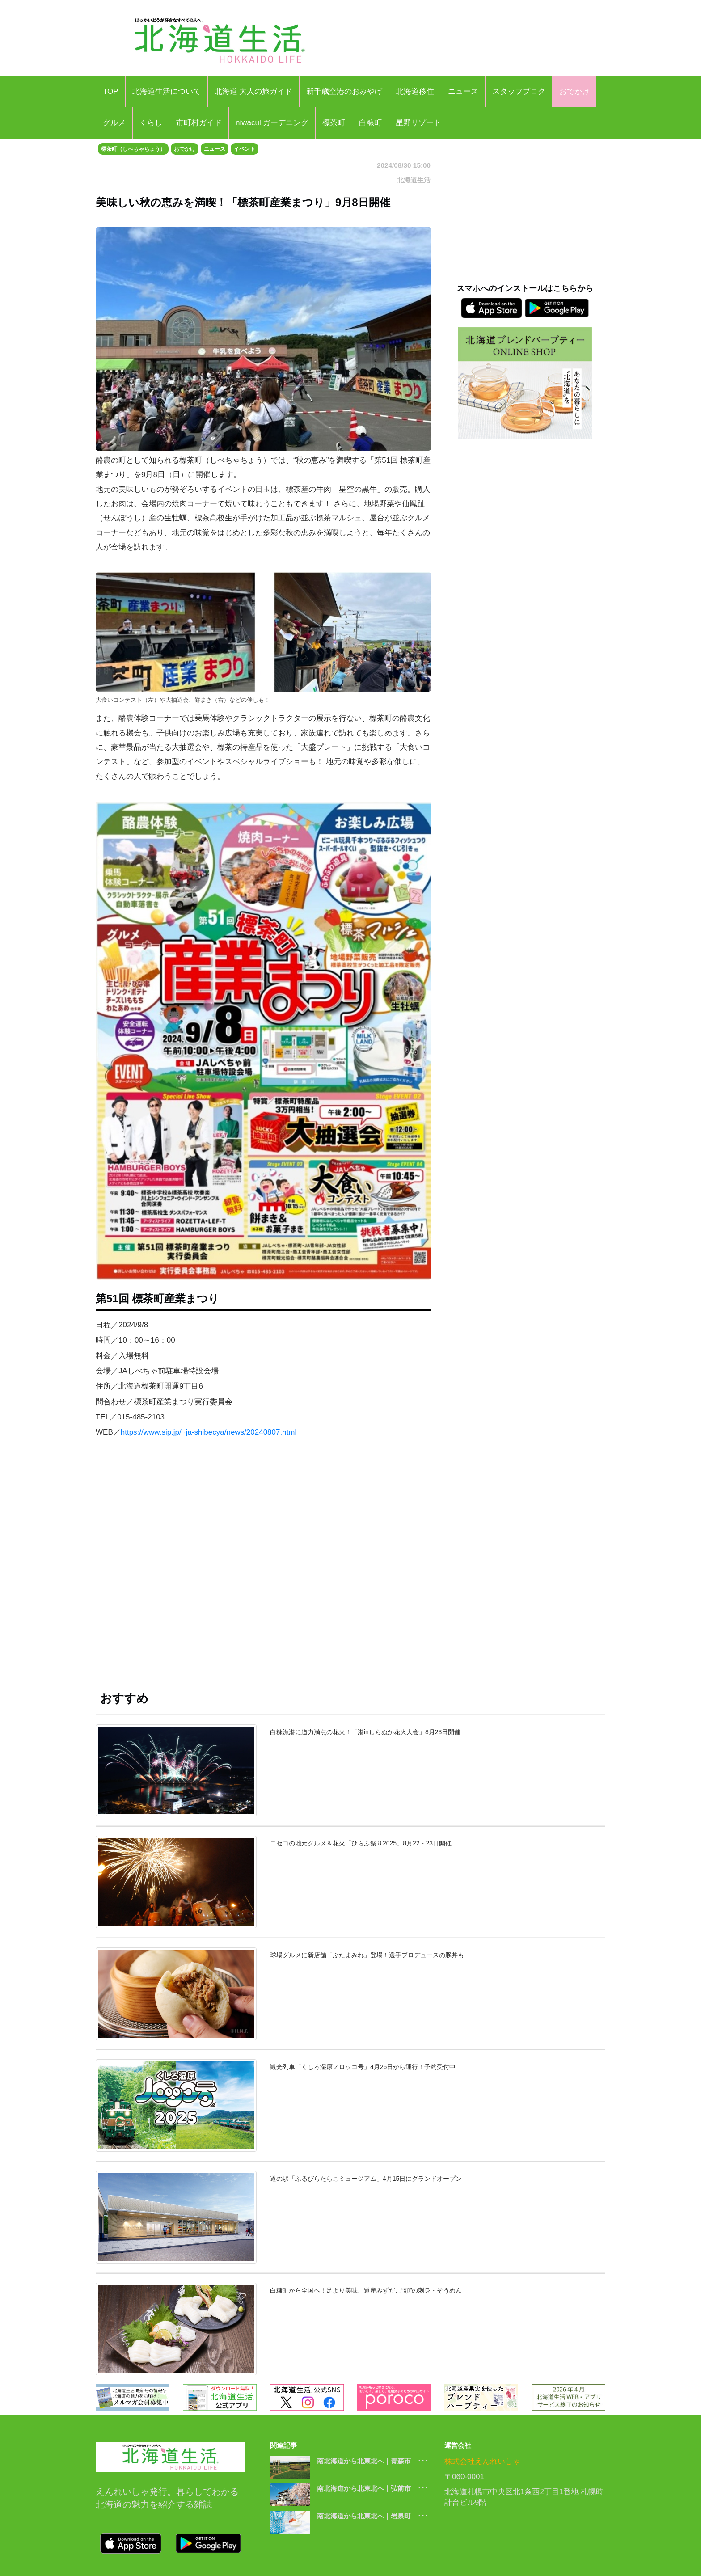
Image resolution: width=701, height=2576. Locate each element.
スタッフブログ (518, 91)
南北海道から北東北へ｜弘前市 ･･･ (372, 2488)
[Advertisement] (263, 1569)
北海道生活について (166, 91)
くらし (150, 122)
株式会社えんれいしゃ (482, 2461)
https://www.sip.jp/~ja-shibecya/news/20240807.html (209, 1432)
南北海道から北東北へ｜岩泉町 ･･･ (372, 2516)
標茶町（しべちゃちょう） (133, 149)
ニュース (463, 91)
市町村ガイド (199, 122)
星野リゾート (418, 122)
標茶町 (333, 122)
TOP (110, 91)
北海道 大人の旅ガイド (254, 91)
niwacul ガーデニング (272, 122)
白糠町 (370, 122)
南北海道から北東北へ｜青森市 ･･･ (372, 2461)
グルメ (114, 122)
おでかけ (574, 91)
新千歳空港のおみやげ (344, 91)
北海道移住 (415, 91)
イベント (244, 149)
